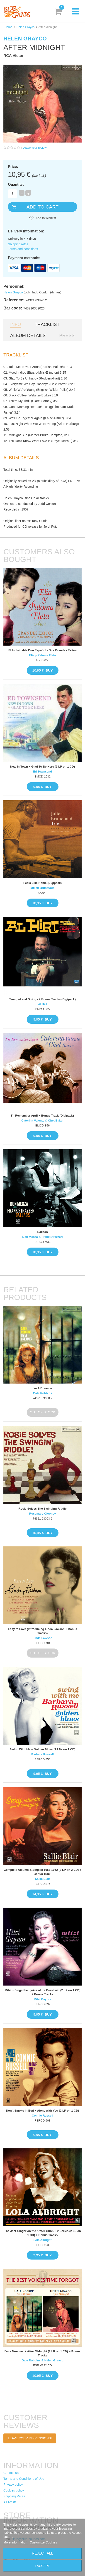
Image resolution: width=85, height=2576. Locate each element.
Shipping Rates (14, 2496)
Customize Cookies (43, 2542)
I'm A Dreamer (42, 1388)
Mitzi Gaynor (42, 1999)
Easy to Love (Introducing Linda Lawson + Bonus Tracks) (42, 1631)
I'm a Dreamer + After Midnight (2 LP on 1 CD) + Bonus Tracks (42, 2353)
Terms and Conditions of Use (23, 2478)
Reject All (42, 2553)
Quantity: (16, 184)
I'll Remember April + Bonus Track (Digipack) (42, 1115)
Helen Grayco (25, 27)
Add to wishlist (45, 218)
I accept (42, 2566)
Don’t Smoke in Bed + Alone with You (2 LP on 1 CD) (42, 2110)
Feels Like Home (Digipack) (42, 883)
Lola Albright (43, 2240)
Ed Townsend (42, 771)
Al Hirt (42, 1004)
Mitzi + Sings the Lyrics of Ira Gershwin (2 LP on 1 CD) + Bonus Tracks (42, 1992)
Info (15, 324)
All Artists (10, 2502)
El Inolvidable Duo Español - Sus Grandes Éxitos (42, 650)
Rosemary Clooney (42, 1513)
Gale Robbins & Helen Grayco (42, 2360)
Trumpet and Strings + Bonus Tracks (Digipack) (42, 999)
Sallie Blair (42, 1878)
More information (15, 2542)
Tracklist (47, 324)
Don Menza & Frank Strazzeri (42, 1237)
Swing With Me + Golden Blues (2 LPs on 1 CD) (42, 1749)
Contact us (11, 2473)
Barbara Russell (42, 1754)
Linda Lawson (42, 1638)
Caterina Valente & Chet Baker (42, 1120)
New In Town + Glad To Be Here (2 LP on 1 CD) (42, 766)
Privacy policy (13, 2484)
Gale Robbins (42, 1393)
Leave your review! (35, 147)
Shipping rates (18, 244)
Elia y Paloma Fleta (42, 655)
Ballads (42, 1232)
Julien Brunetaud (42, 888)
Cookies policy (13, 2490)
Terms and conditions (23, 249)
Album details (28, 335)
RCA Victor (13, 56)
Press (67, 335)
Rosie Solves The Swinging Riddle (42, 1508)
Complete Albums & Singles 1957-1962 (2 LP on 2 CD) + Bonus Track (42, 1872)
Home (8, 27)
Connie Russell (42, 2115)
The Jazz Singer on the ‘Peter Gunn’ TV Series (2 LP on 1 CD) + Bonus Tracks (42, 2233)
